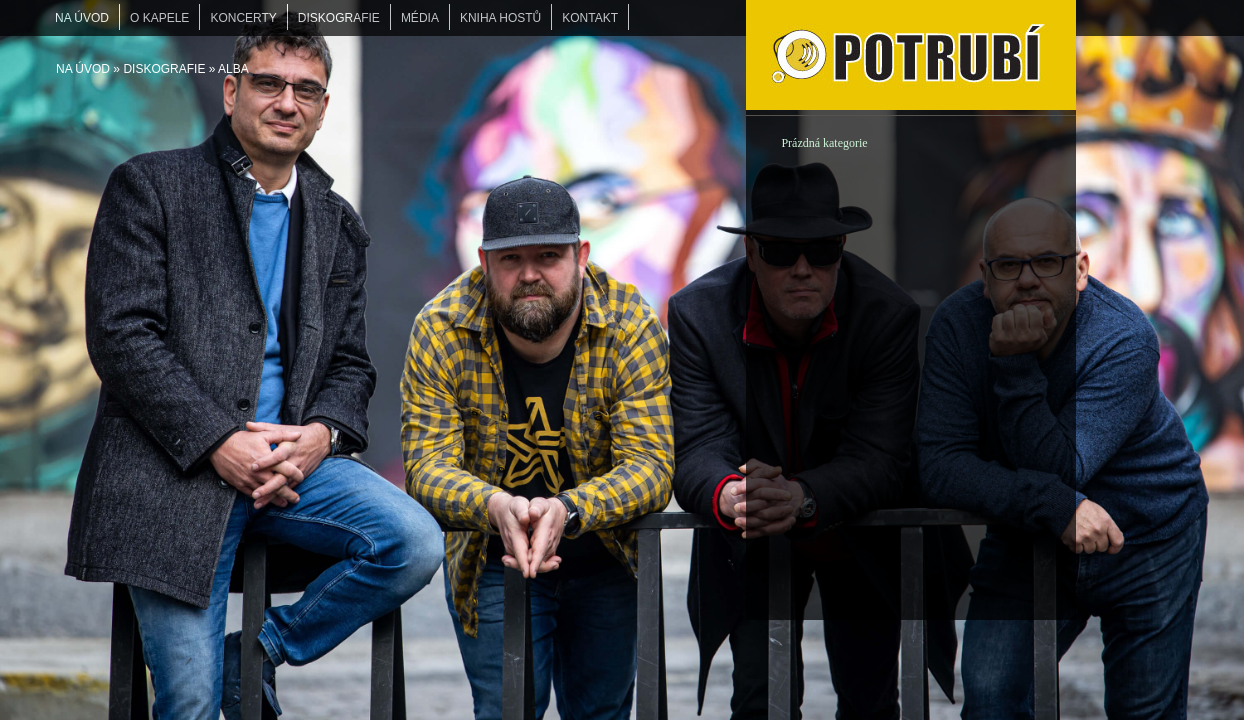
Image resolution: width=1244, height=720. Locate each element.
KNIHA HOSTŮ (500, 18)
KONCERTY (243, 18)
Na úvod (83, 69)
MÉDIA (420, 18)
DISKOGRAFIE (164, 69)
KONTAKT (590, 18)
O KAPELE (159, 18)
